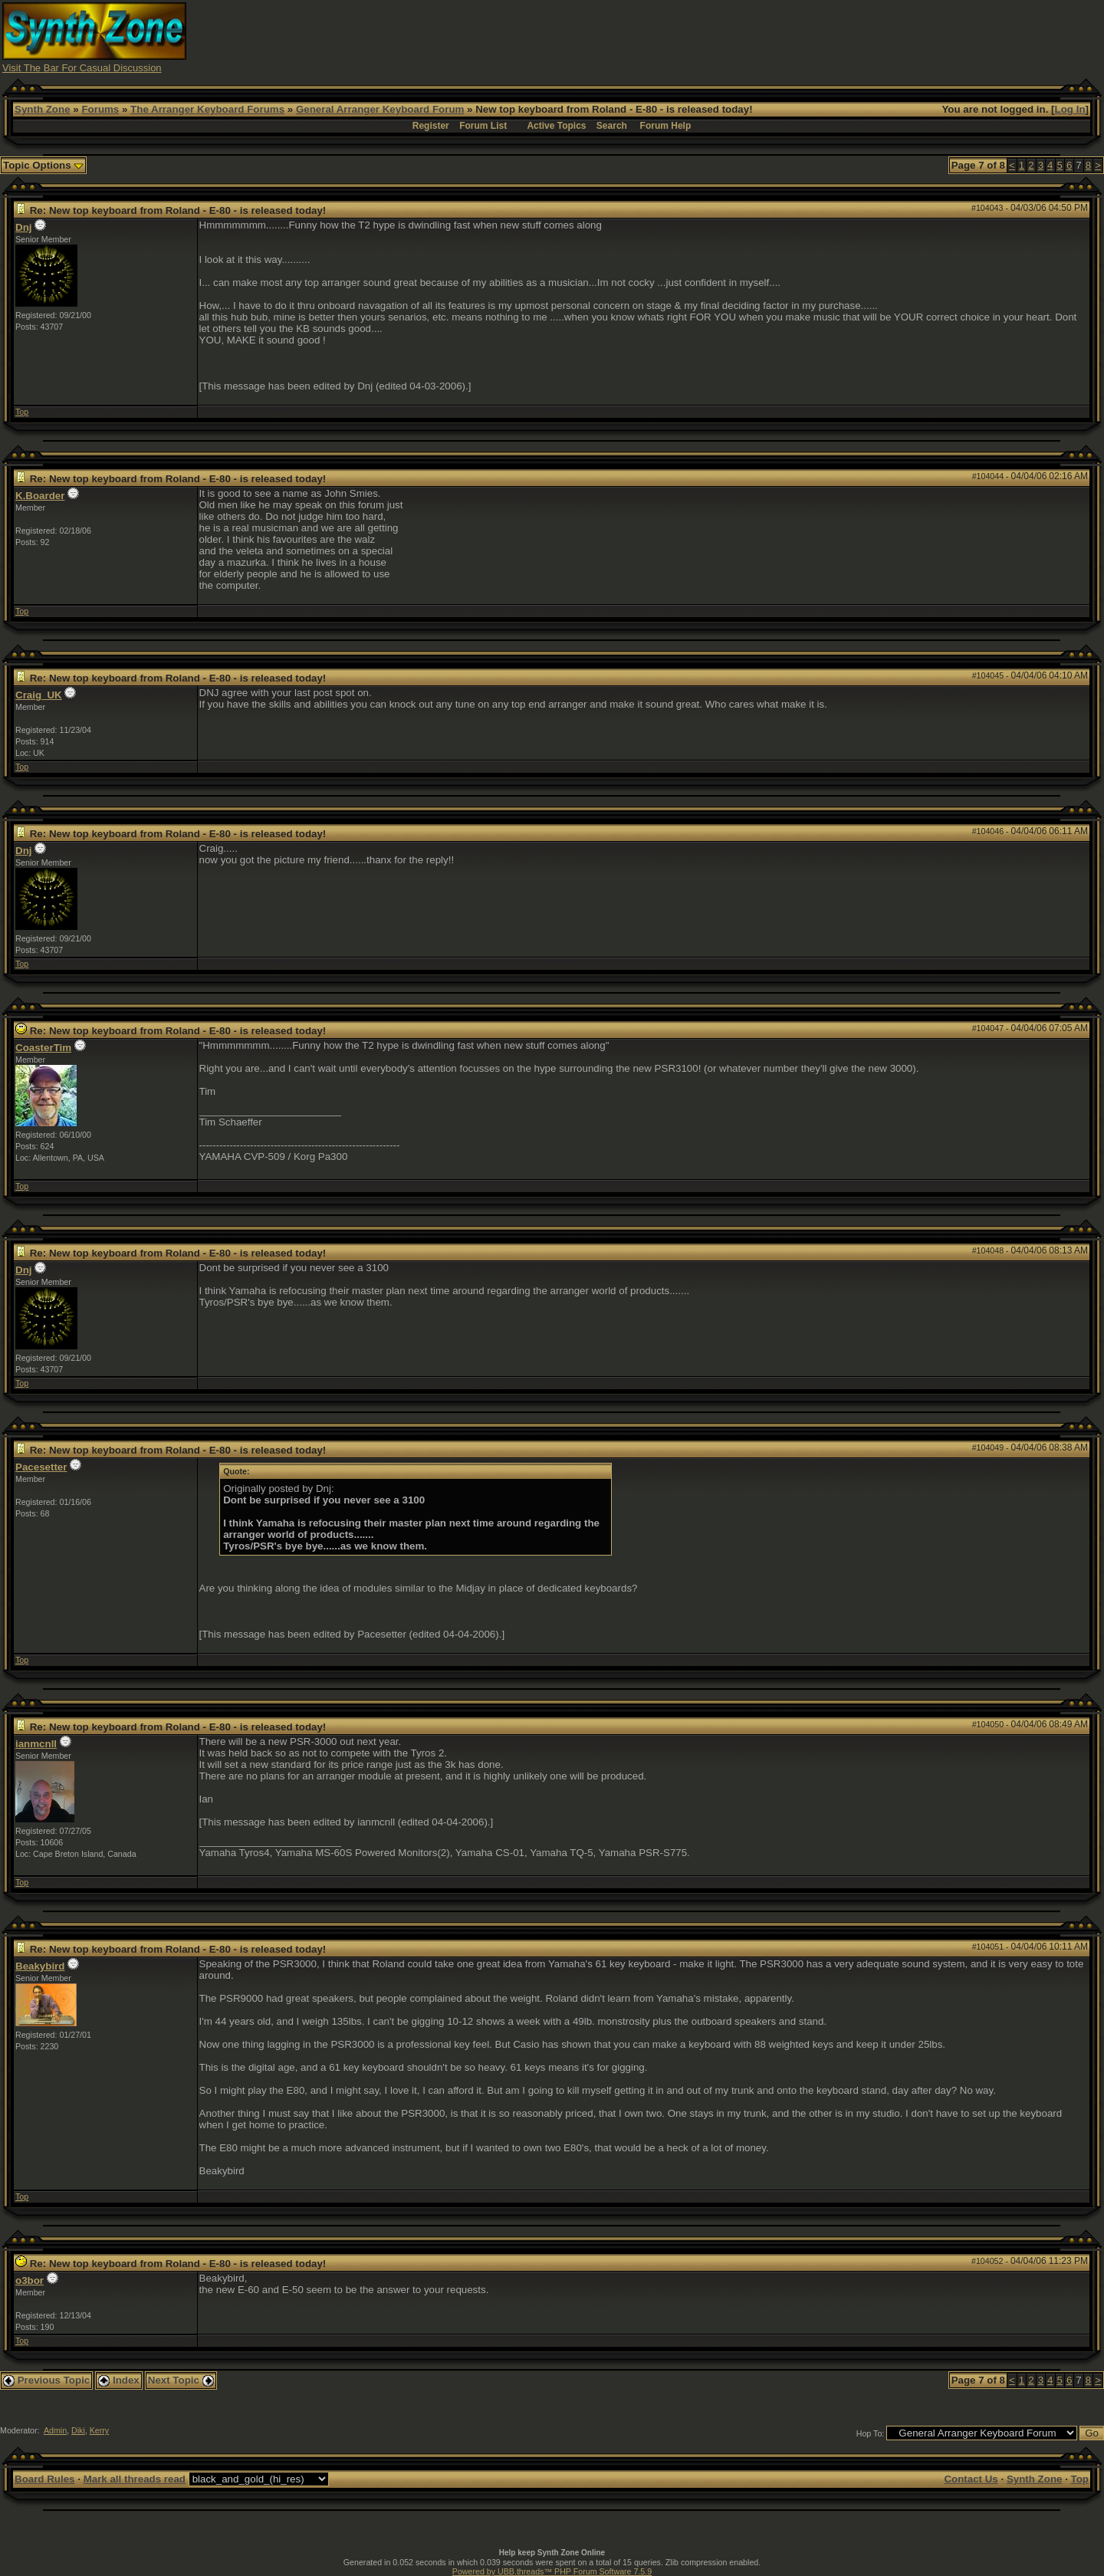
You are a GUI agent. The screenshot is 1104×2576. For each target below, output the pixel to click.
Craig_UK (38, 695)
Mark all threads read (135, 2479)
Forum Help (666, 125)
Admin (55, 2430)
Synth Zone (43, 109)
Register (430, 125)
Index (119, 2380)
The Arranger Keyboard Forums (207, 109)
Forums (100, 109)
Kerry (99, 2430)
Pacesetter (41, 1467)
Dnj (23, 227)
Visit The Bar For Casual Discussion (82, 68)
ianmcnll (36, 1744)
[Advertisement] (823, 36)
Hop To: (870, 2433)
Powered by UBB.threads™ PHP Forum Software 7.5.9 (552, 2571)
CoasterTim (43, 1047)
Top (21, 411)
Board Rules (45, 2479)
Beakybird (39, 1966)
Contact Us (970, 2479)
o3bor (29, 2280)
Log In (1070, 109)
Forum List (483, 125)
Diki (78, 2430)
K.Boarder (39, 495)
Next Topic (181, 2380)
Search (611, 125)
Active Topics (556, 125)
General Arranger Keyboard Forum (380, 109)
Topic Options (43, 165)
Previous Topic (46, 2380)
